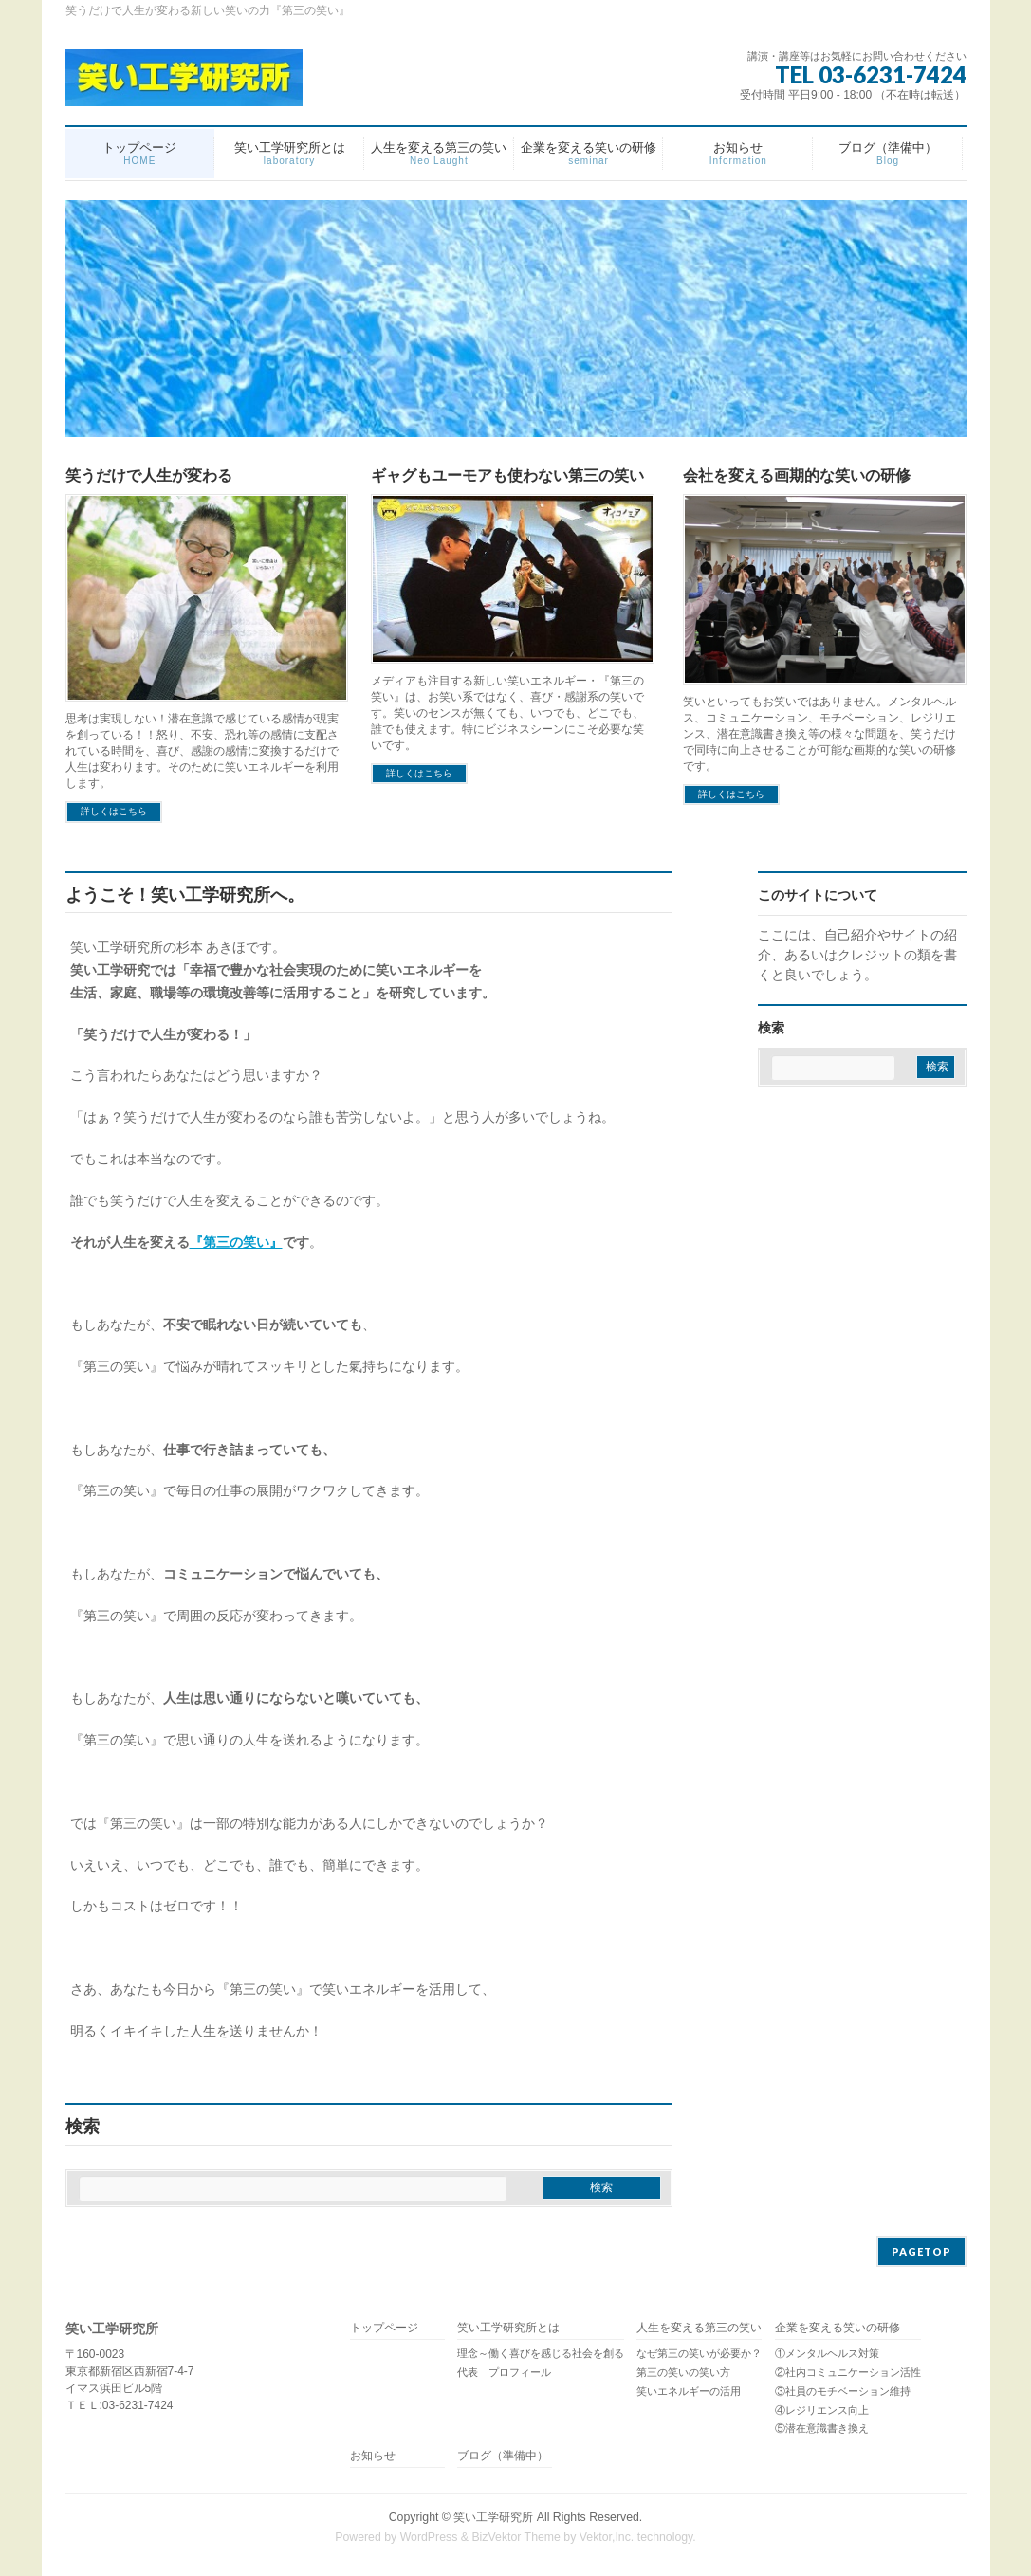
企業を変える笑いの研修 (837, 2328)
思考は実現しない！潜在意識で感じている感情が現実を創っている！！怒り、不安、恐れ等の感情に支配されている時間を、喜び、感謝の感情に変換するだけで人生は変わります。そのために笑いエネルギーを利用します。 (202, 751)
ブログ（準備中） (502, 2456)
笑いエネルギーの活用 (688, 2391)
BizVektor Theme (516, 2537)
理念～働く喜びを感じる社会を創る (540, 2353)
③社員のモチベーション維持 (843, 2391)
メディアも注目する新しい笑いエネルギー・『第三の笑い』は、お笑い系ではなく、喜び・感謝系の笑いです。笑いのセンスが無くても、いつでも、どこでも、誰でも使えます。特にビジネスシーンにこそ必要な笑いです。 (507, 713)
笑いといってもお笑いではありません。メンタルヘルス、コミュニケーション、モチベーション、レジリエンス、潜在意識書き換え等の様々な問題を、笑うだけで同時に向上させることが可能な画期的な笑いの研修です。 (819, 734)
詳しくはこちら (114, 811)
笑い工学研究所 (493, 2517)
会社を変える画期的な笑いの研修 (797, 475)
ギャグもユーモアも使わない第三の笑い (507, 475)
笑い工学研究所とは (508, 2328)
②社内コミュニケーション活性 (848, 2372)
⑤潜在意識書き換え (822, 2428)
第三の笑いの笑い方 (683, 2372)
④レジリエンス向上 (822, 2410)
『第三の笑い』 (236, 1242)
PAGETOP (921, 2251)
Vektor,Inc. (607, 2537)
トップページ (384, 2328)
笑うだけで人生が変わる (148, 475)
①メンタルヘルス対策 (827, 2353)
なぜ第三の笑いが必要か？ (699, 2353)
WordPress (429, 2537)
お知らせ (373, 2456)
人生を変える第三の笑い (699, 2328)
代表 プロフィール (504, 2372)
